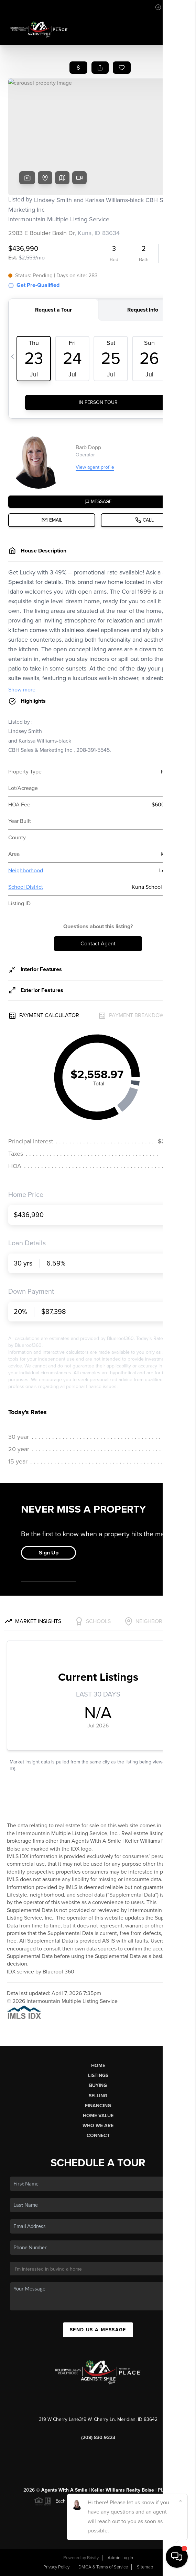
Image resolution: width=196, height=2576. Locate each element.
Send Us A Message (98, 2330)
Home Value (98, 2116)
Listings (98, 2075)
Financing (98, 2106)
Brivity (93, 2558)
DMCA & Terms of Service (103, 2567)
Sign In (169, 7)
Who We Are (98, 2126)
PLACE (165, 2490)
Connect (98, 2135)
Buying (98, 2085)
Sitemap (145, 2567)
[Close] (180, 2501)
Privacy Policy (56, 2567)
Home (98, 2065)
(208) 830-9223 (98, 2437)
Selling (98, 2096)
